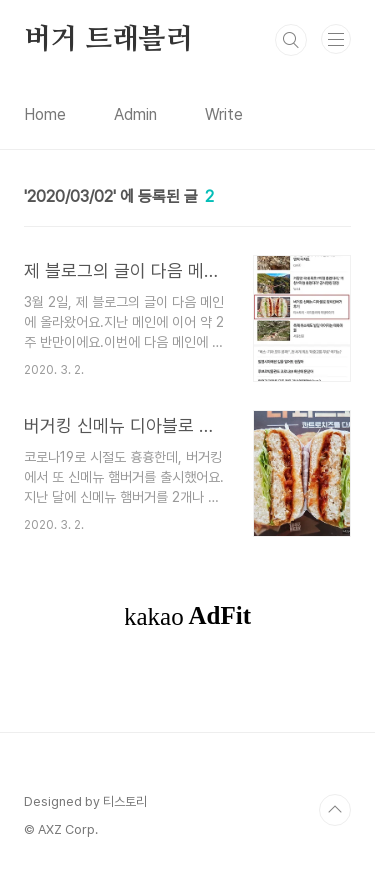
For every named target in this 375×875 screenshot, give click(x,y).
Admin (135, 114)
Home (45, 114)
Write (224, 114)
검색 (291, 40)
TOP (335, 810)
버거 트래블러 (108, 40)
